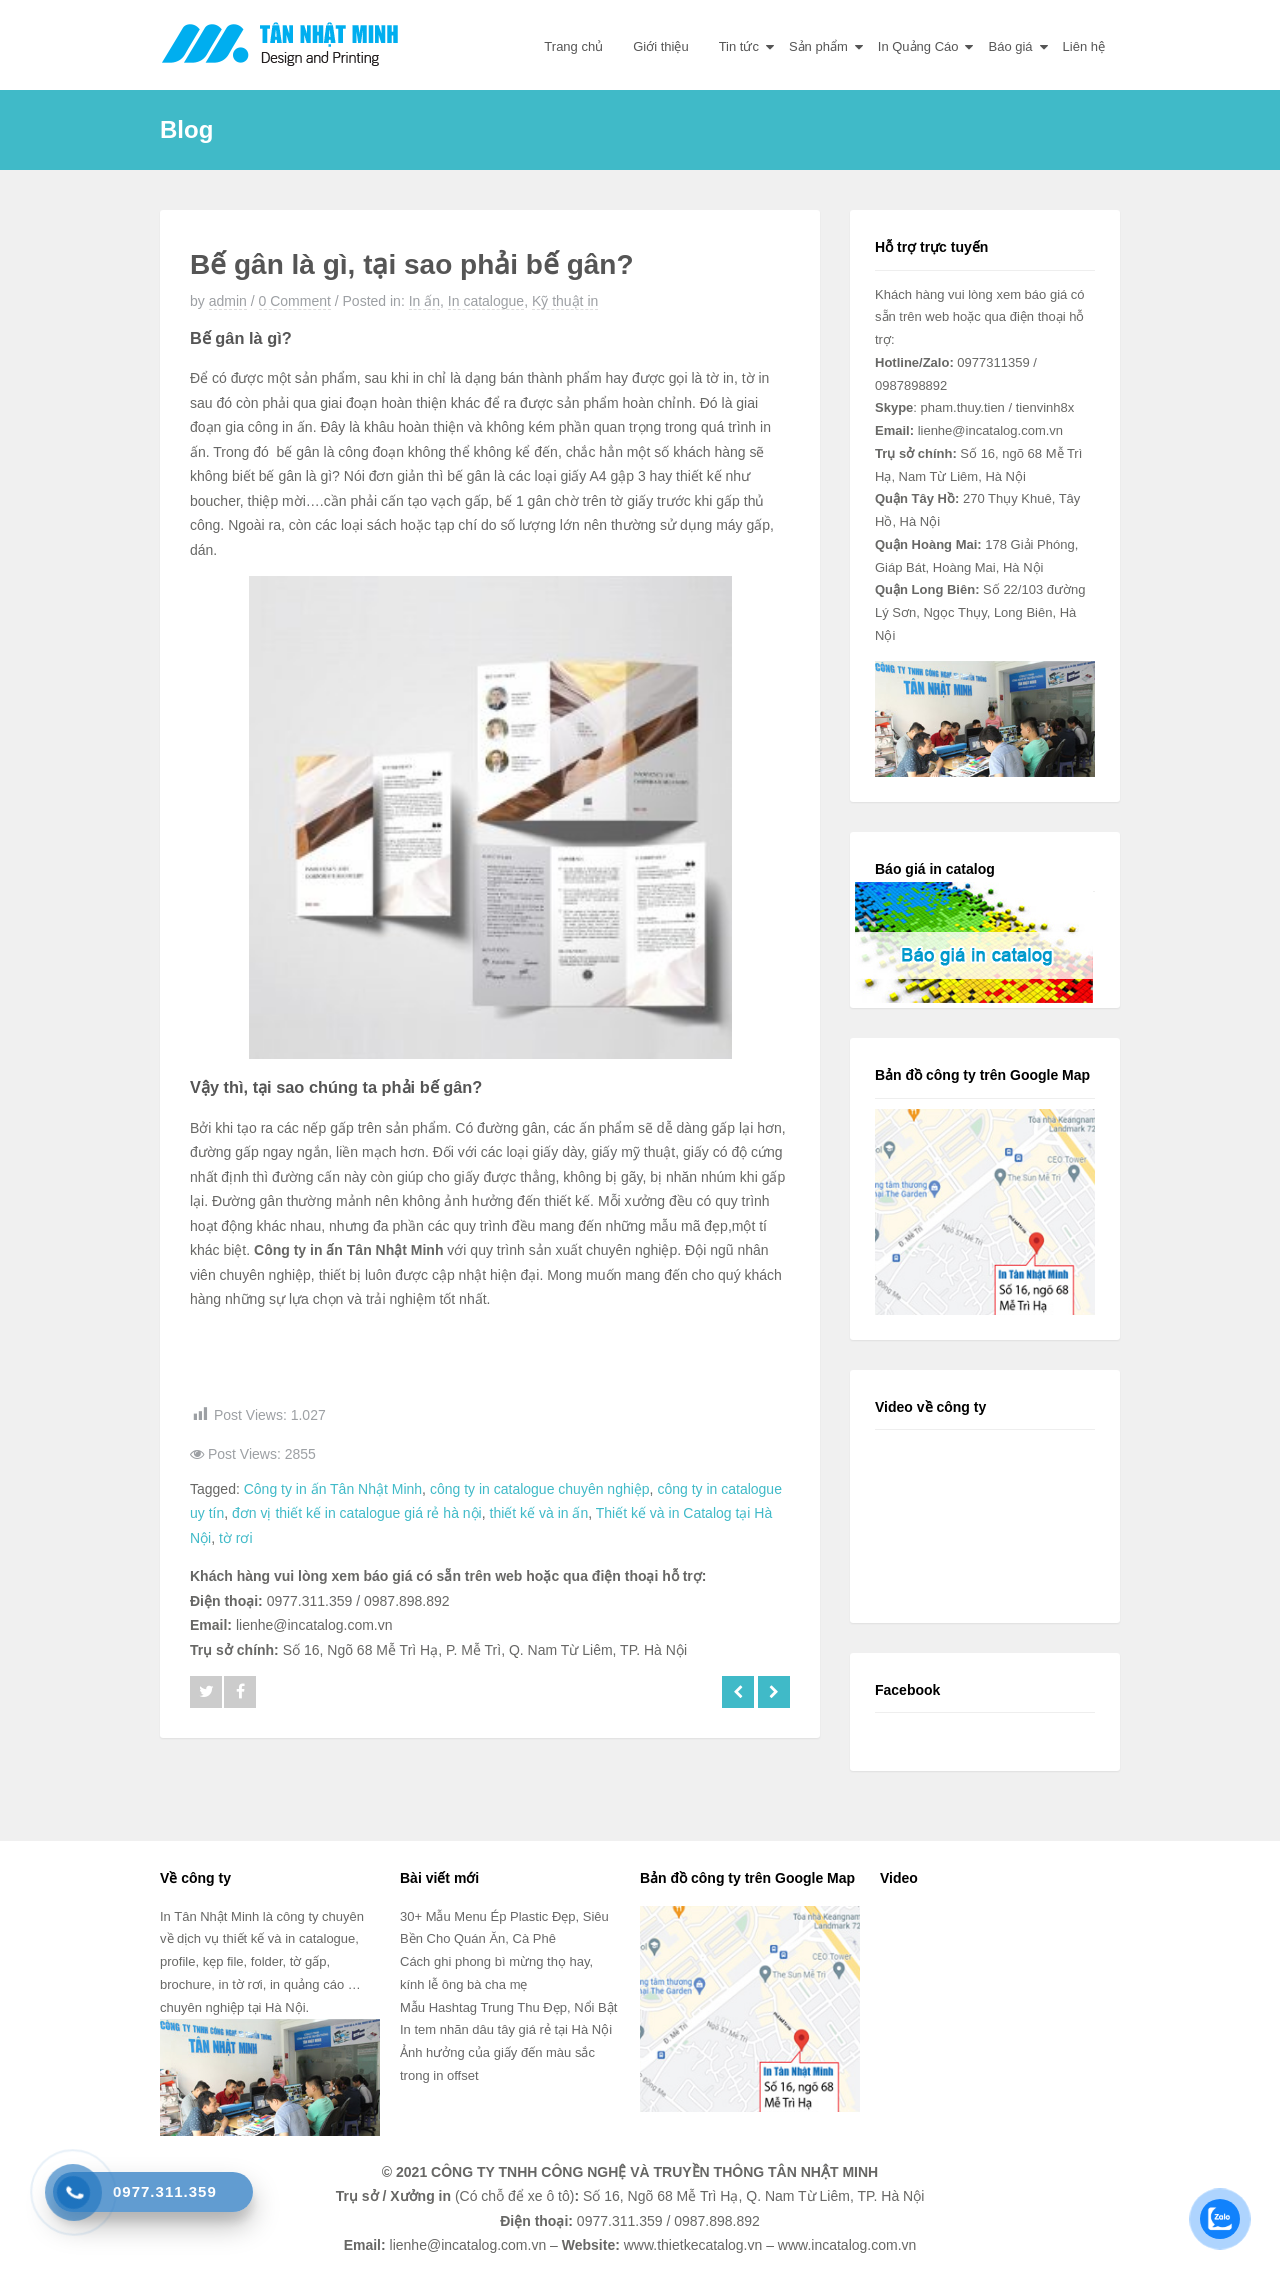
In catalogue (486, 301)
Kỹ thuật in (565, 301)
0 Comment (295, 301)
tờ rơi (236, 1538)
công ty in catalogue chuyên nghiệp (540, 1489)
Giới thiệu (660, 46)
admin (228, 301)
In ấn (424, 301)
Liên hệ (1084, 46)
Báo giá (1010, 46)
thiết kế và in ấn (539, 1513)
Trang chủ (573, 46)
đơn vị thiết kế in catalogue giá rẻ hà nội (357, 1513)
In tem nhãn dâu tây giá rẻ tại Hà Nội (506, 2029)
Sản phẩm (818, 46)
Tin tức (739, 46)
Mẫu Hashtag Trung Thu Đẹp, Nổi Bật (508, 2007)
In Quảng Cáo (918, 46)
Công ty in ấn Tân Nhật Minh (333, 1489)
